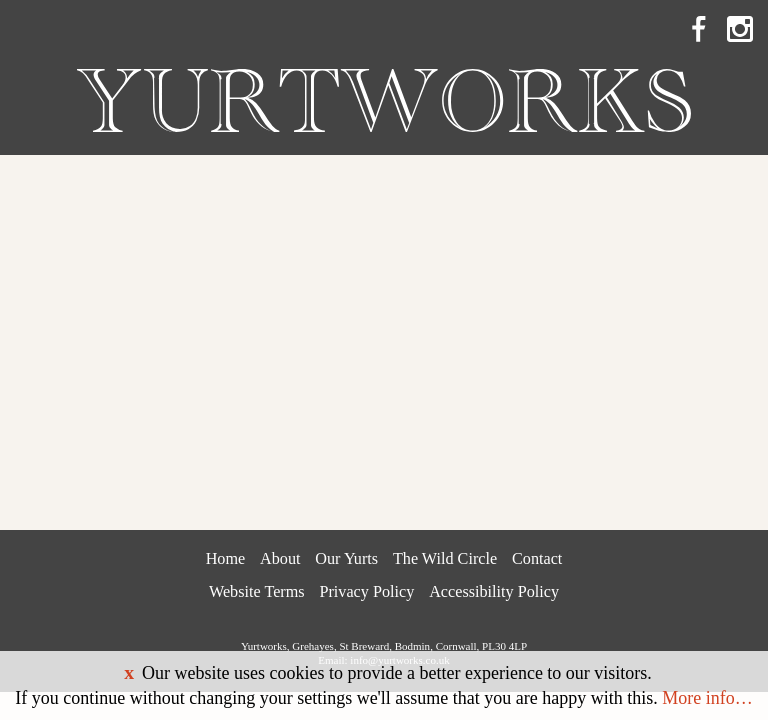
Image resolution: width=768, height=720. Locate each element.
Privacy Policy (366, 592)
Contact (537, 559)
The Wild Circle (445, 559)
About (280, 559)
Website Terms (257, 592)
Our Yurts (346, 559)
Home (226, 559)
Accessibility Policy (494, 592)
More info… (707, 698)
